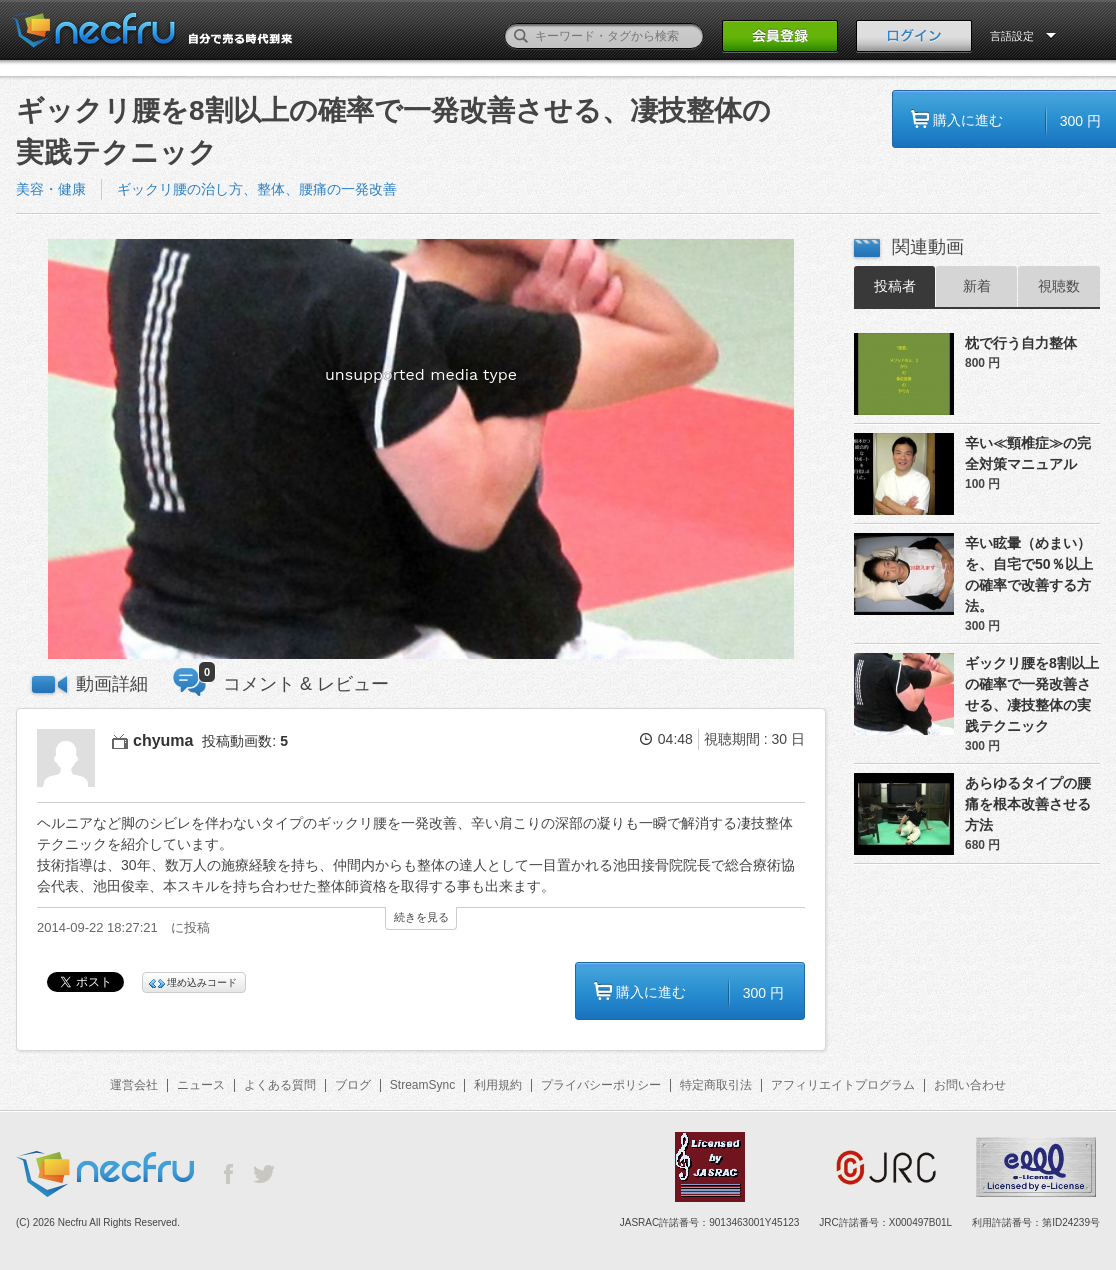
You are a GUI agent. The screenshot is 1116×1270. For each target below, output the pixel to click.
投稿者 (895, 286)
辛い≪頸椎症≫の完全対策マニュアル (1028, 453)
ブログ (353, 1085)
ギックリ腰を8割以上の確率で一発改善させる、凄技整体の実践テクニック (1032, 694)
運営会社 (134, 1085)
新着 (977, 286)
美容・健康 (51, 189)
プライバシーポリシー (601, 1085)
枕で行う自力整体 (1021, 343)
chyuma (163, 740)
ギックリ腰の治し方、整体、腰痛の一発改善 (257, 189)
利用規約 (498, 1085)
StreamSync (422, 1085)
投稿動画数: (245, 741)
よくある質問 (280, 1085)
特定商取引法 (716, 1085)
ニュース (201, 1085)
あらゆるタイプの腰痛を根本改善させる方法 (1028, 804)
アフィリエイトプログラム (843, 1085)
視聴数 (1059, 286)
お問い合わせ (970, 1085)
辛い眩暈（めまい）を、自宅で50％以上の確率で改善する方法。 (1029, 574)
